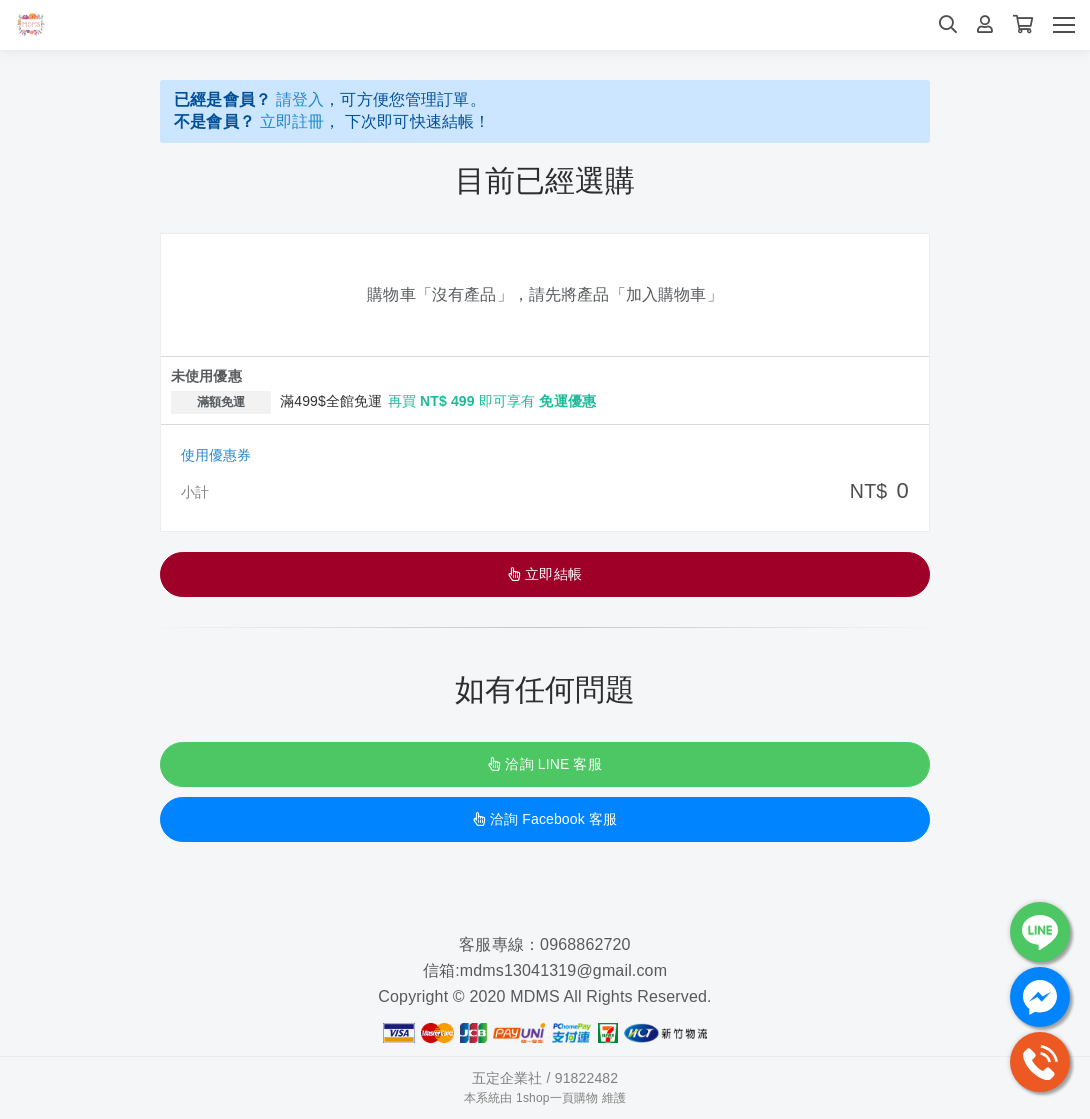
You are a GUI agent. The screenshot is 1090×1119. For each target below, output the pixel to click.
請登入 (301, 99)
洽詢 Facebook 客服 (545, 820)
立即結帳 (545, 575)
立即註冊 (292, 121)
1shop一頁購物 (557, 1099)
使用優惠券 (216, 456)
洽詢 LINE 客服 (544, 765)
